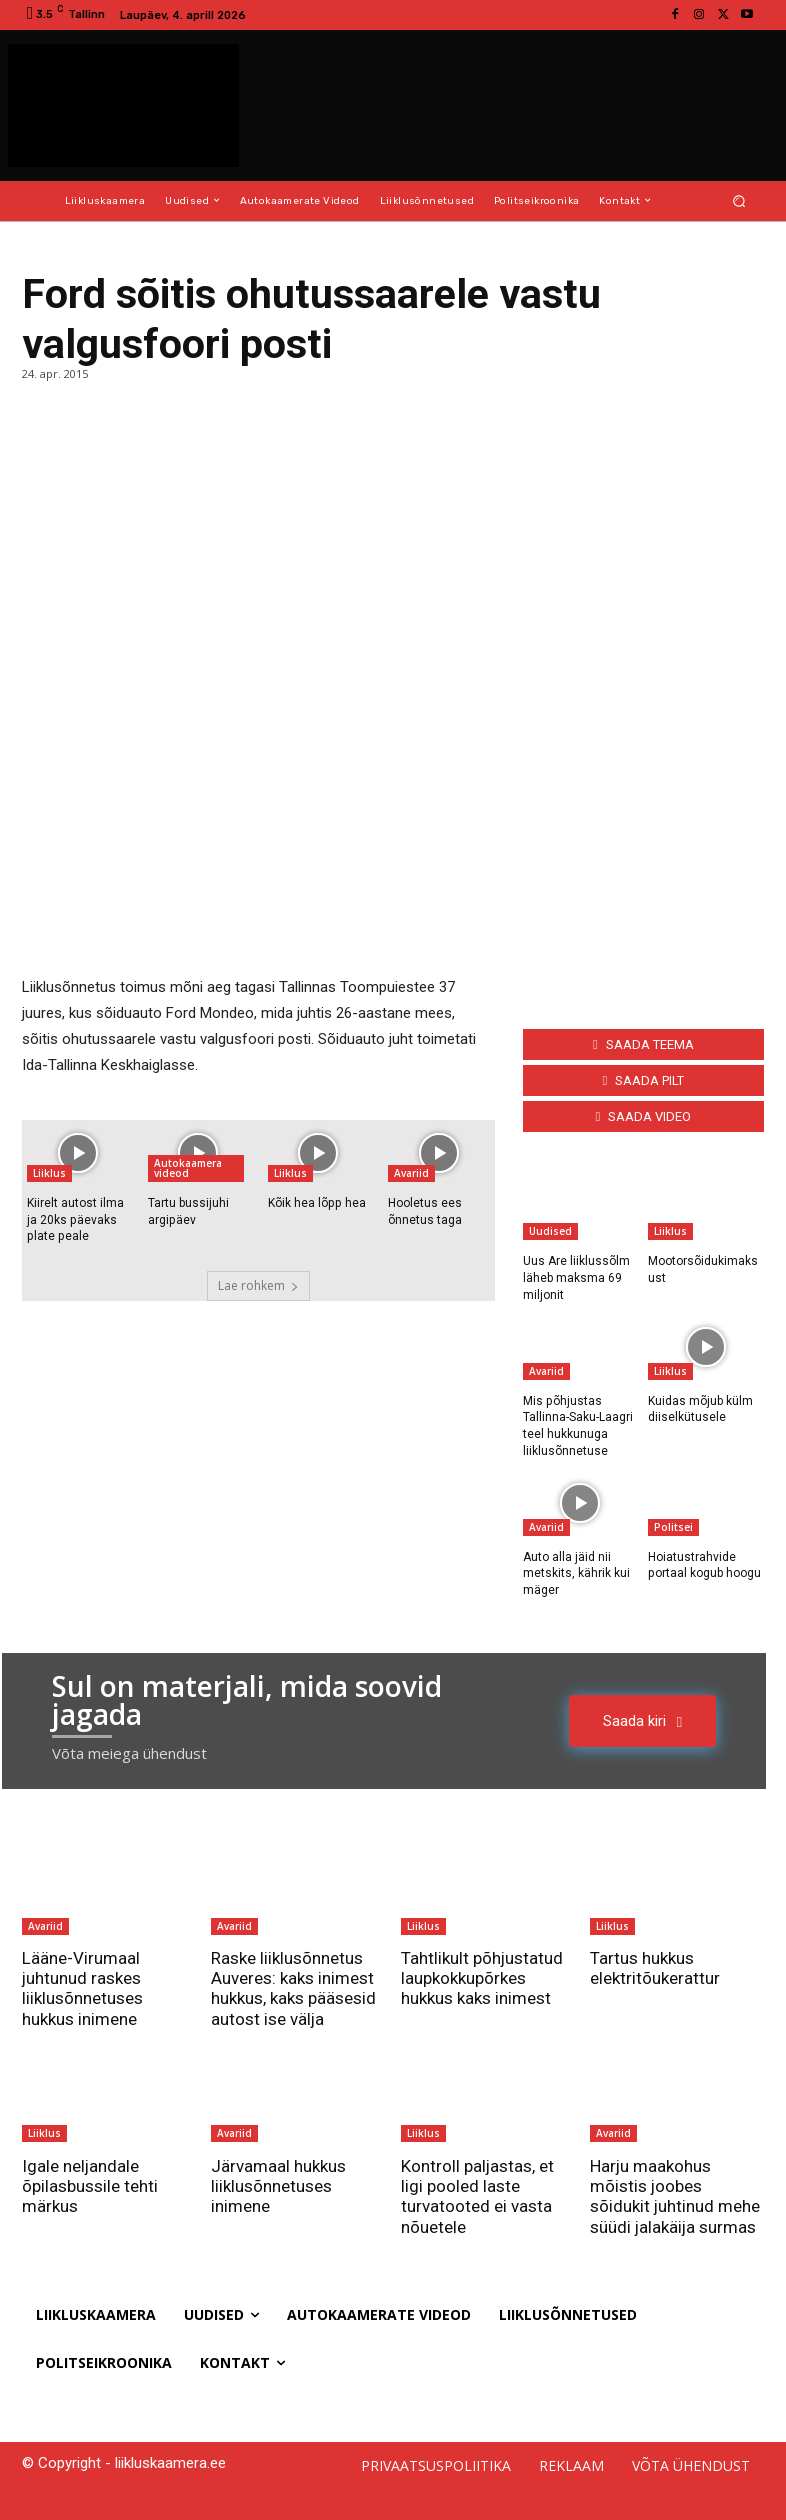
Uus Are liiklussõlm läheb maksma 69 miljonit (576, 1278)
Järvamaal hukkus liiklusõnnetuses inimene (278, 2185)
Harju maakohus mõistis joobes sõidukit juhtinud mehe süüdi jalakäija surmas (675, 2195)
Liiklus (49, 1173)
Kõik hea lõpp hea (316, 1203)
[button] (739, 200)
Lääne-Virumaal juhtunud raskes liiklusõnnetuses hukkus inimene (82, 1987)
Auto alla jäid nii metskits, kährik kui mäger (576, 1573)
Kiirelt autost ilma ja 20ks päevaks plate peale (75, 1220)
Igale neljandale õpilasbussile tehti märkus (90, 2185)
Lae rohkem (258, 1285)
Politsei (673, 1526)
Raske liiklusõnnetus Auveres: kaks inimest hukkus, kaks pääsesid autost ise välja (293, 1987)
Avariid (411, 1173)
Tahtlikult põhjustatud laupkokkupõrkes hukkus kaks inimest (482, 1977)
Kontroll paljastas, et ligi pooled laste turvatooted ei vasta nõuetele (478, 2195)
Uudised (550, 1231)
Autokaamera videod (188, 1168)
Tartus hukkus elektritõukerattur (655, 1967)
